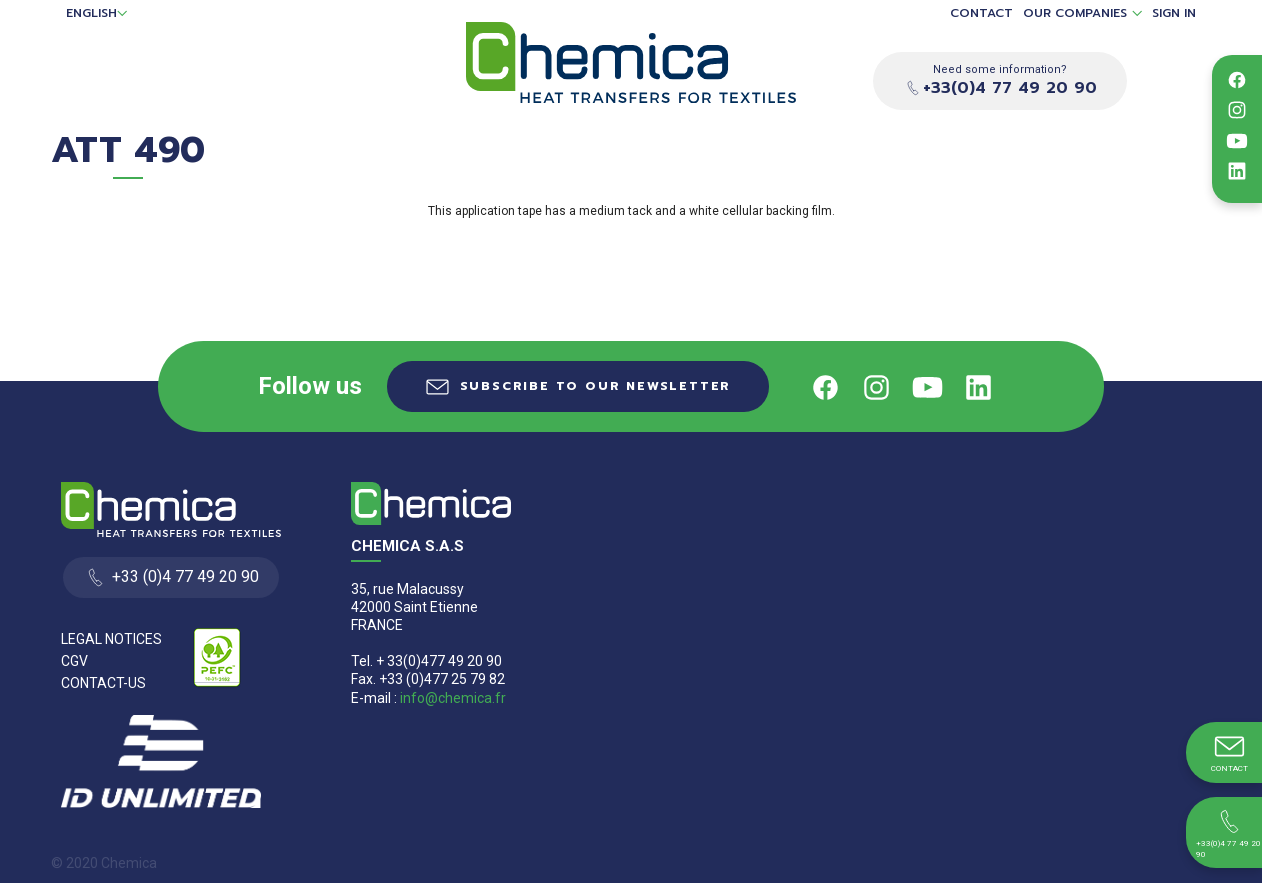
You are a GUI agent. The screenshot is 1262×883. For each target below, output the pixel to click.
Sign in (1174, 13)
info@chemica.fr (453, 698)
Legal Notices (111, 639)
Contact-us (103, 683)
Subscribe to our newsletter (596, 386)
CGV (74, 661)
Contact (981, 13)
